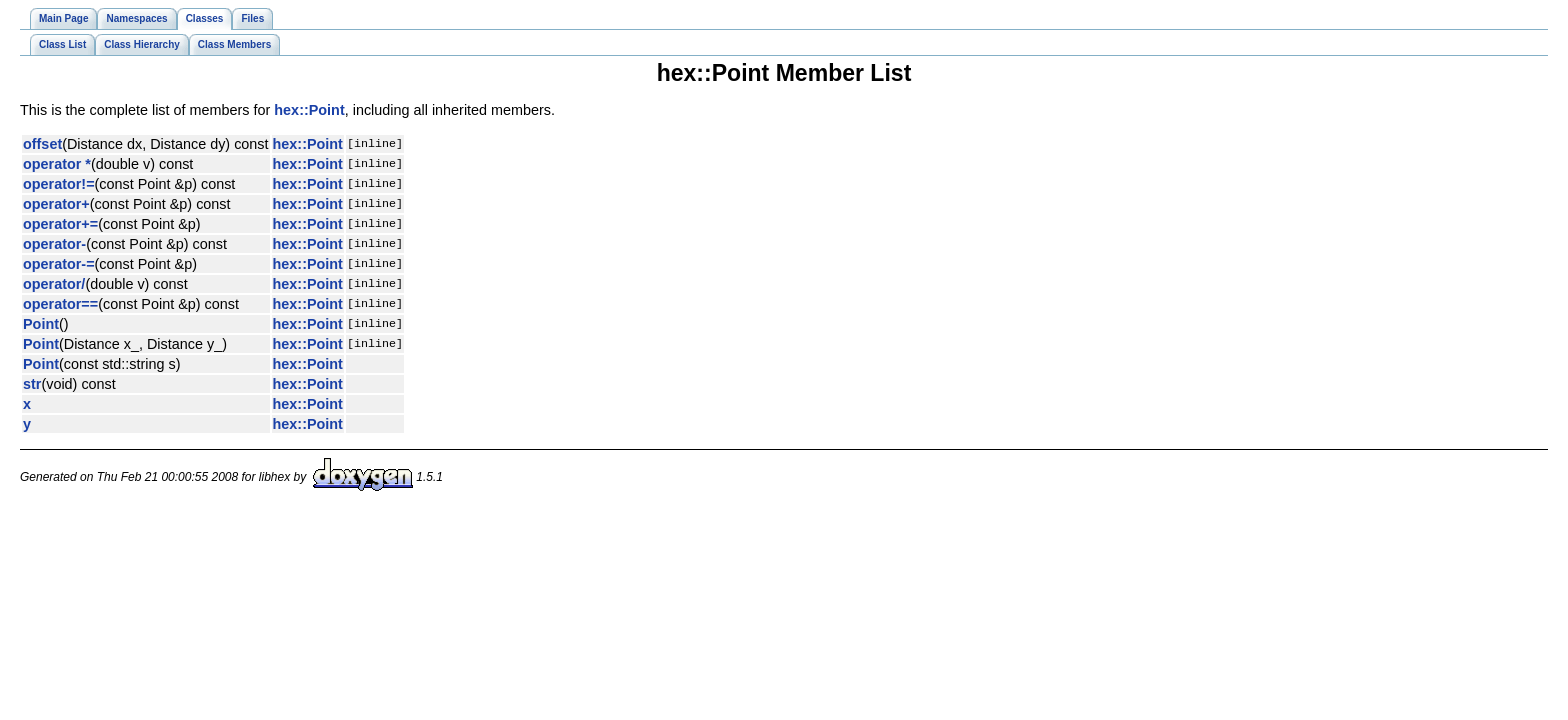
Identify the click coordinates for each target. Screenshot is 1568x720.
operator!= (59, 184)
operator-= (59, 264)
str (32, 384)
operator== (60, 304)
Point (41, 324)
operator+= (60, 224)
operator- (54, 244)
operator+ (56, 204)
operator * (57, 164)
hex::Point (309, 110)
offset (42, 144)
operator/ (54, 284)
